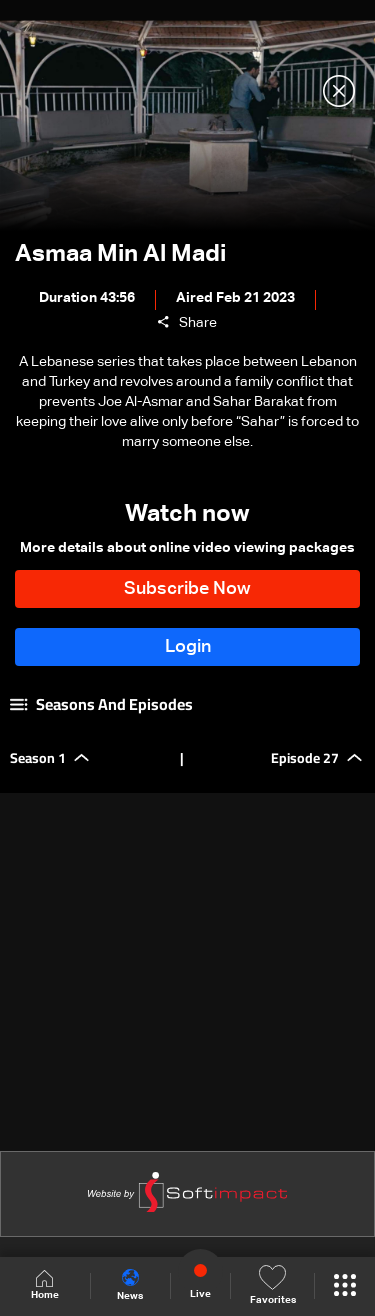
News (130, 1285)
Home (45, 1285)
